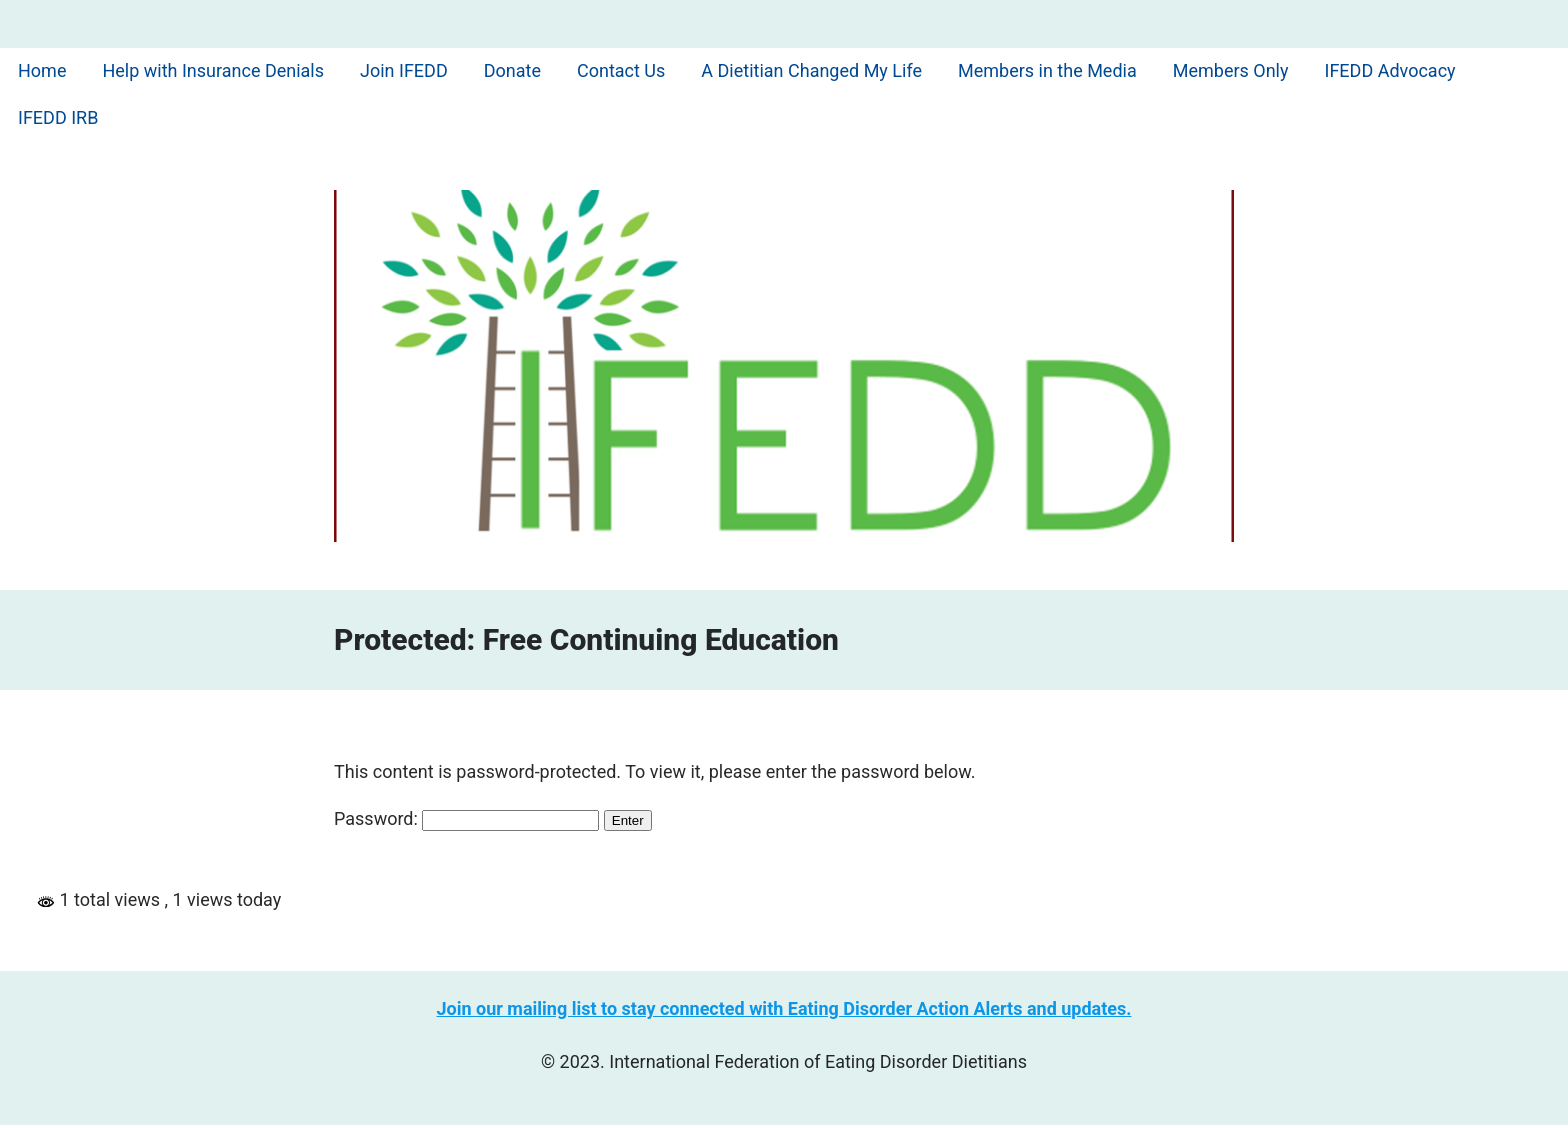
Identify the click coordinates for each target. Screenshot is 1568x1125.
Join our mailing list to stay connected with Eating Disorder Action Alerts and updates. (784, 1008)
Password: (466, 818)
